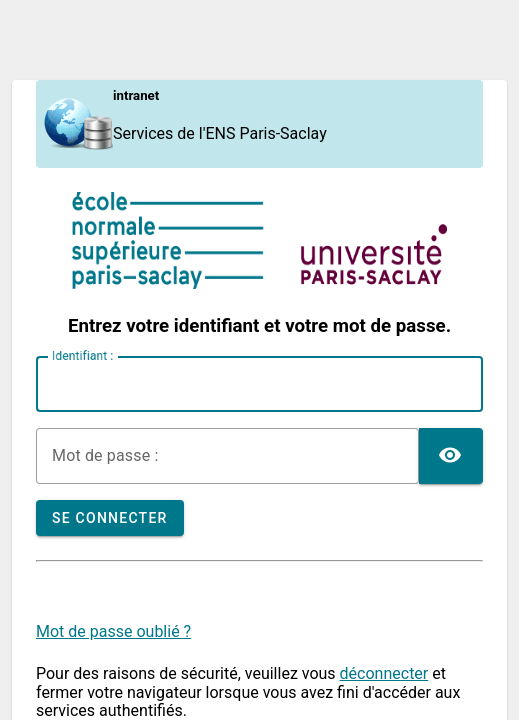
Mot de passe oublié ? (113, 631)
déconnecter (384, 673)
